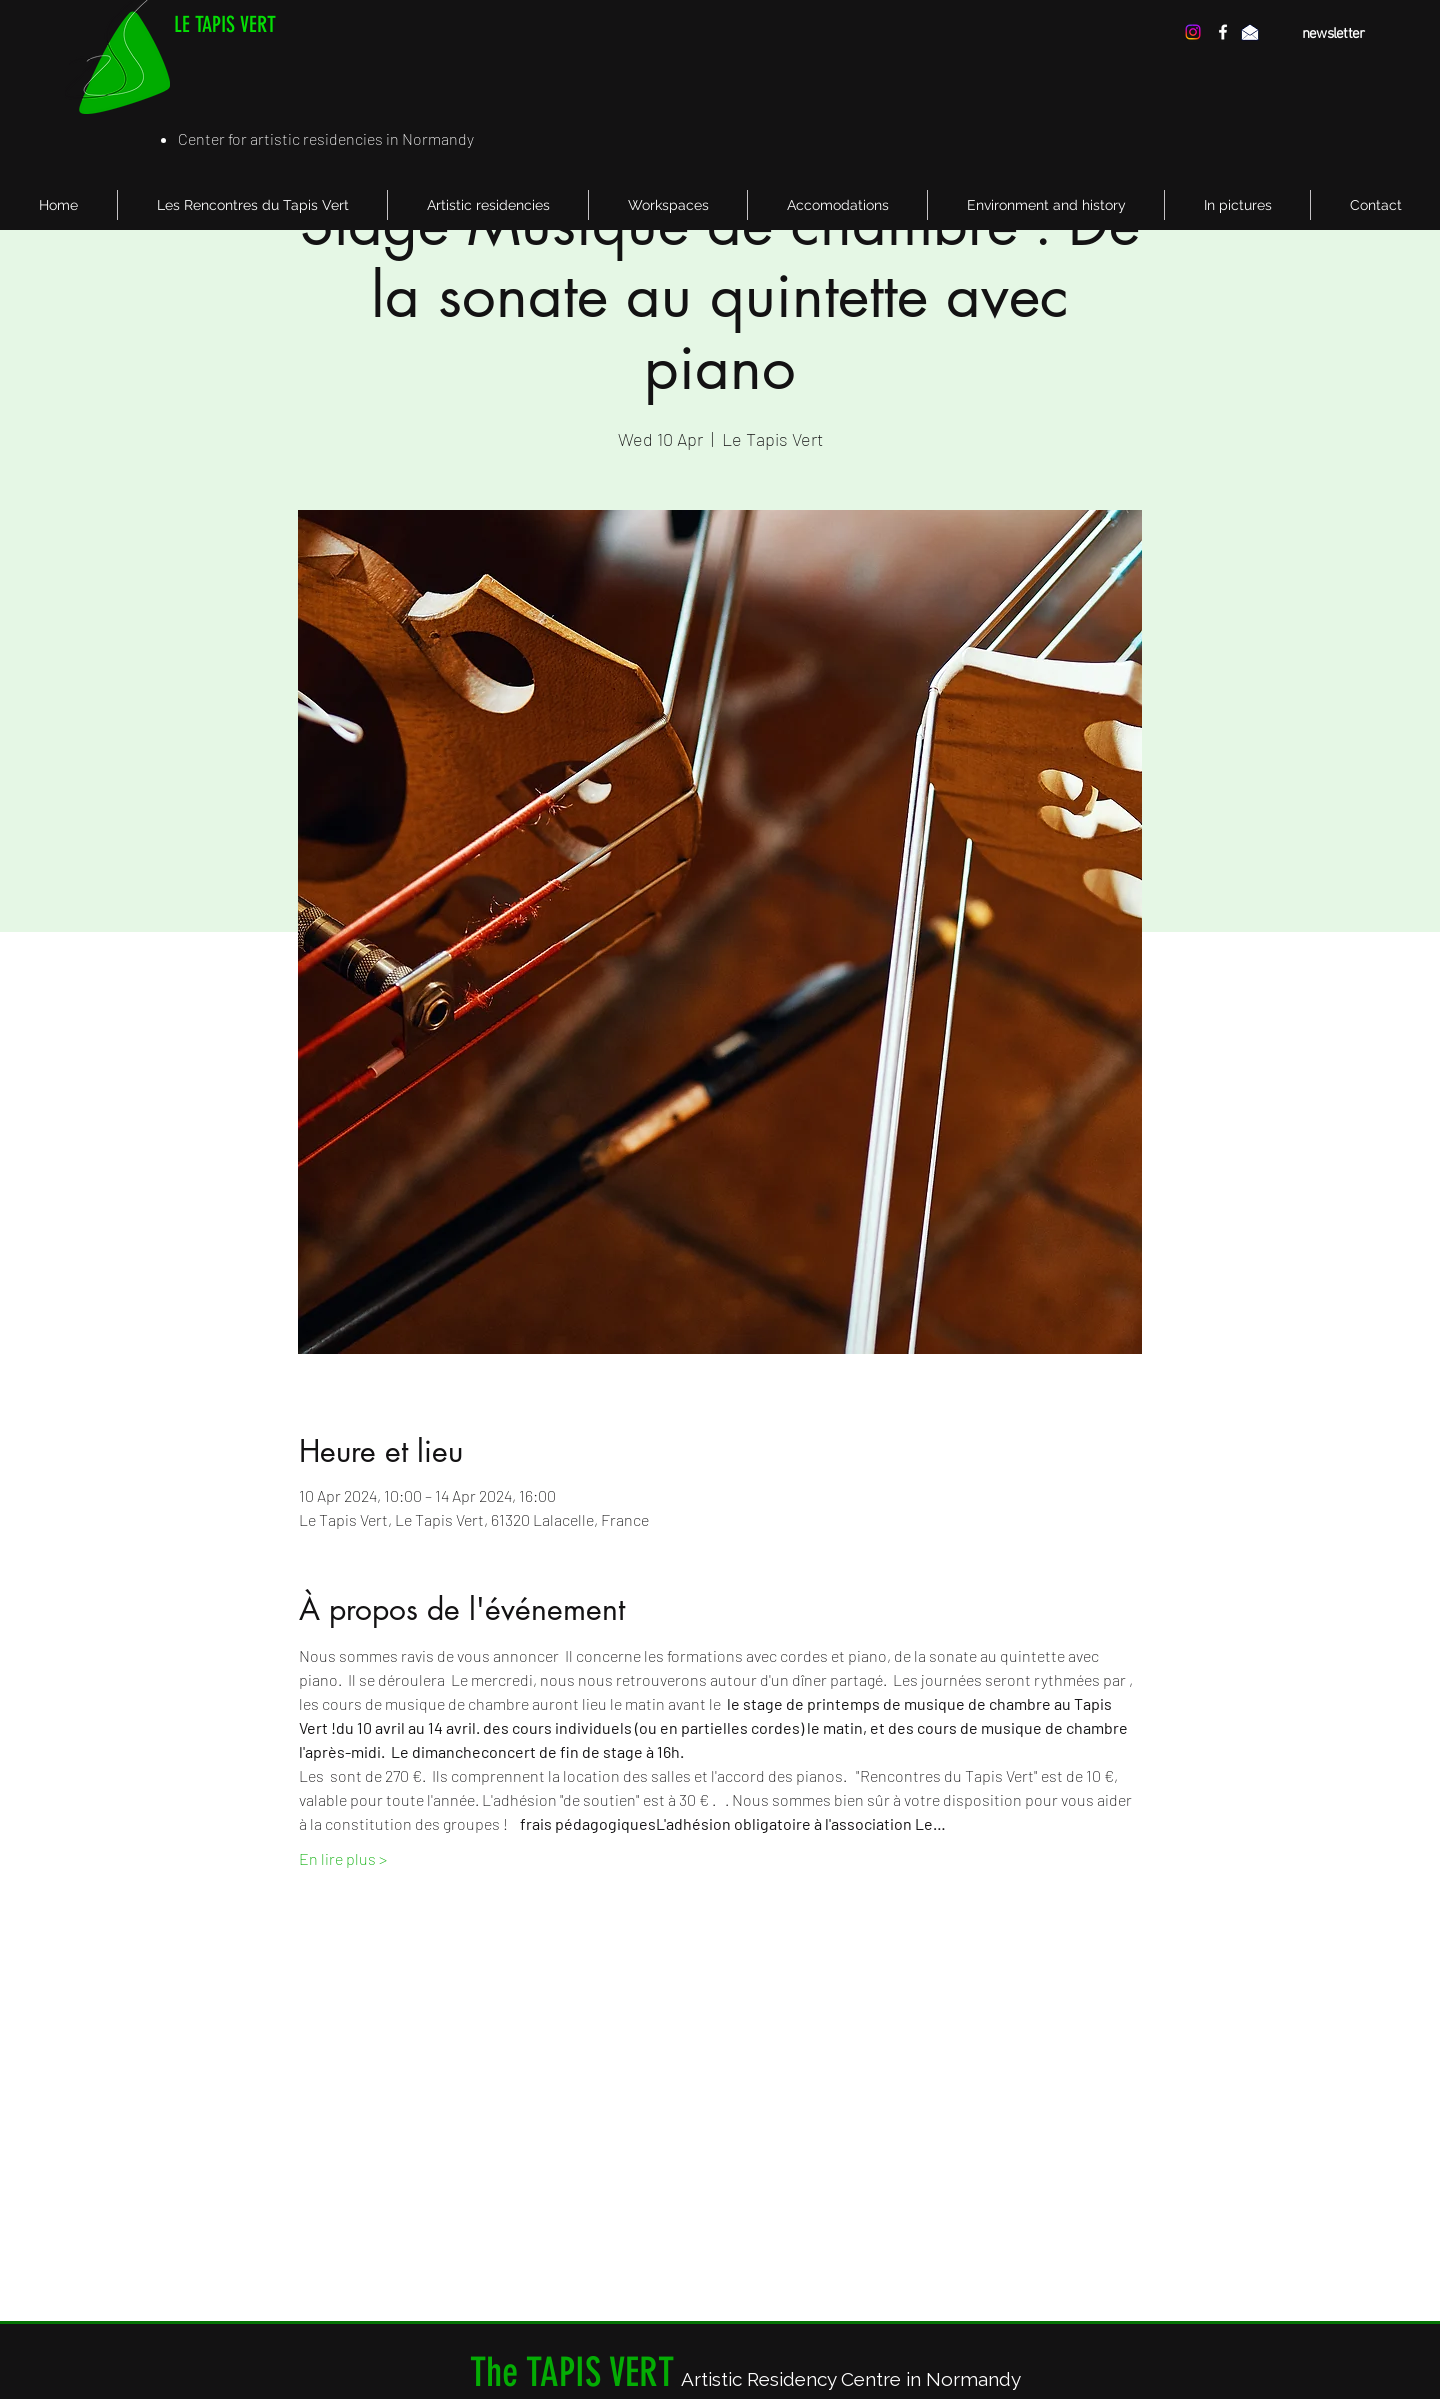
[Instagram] (1193, 32)
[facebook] (1223, 32)
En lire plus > (343, 1858)
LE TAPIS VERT (225, 24)
